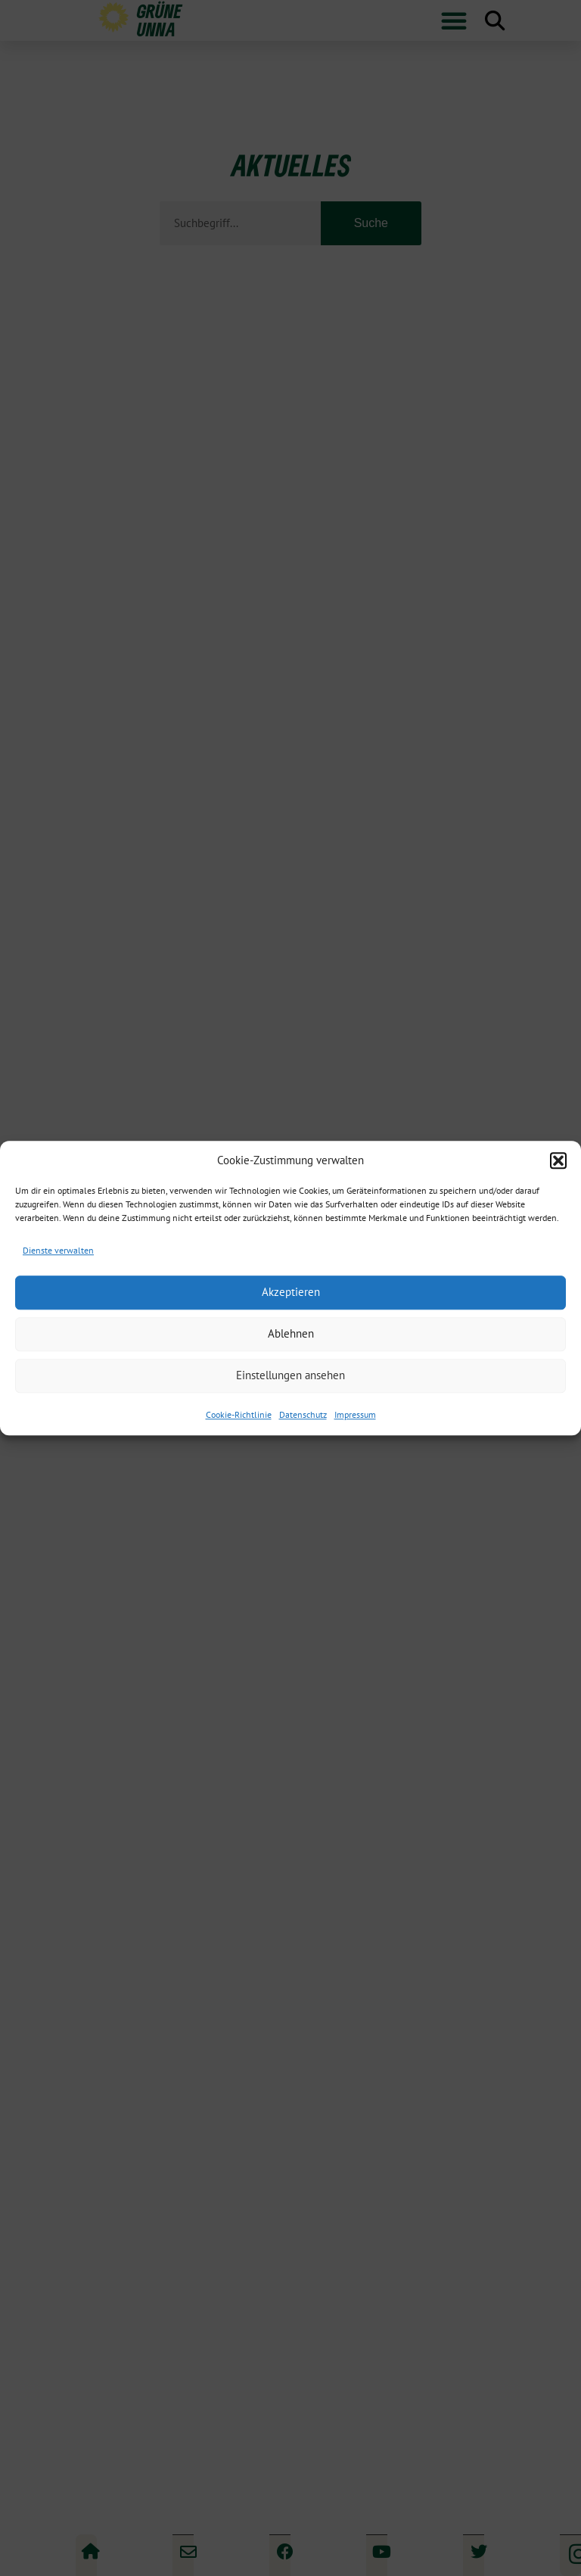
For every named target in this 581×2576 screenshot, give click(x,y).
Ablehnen (291, 1333)
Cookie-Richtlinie (239, 1414)
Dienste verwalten (58, 1250)
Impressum (355, 1414)
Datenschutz (303, 1414)
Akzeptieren (291, 1292)
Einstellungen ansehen (290, 1375)
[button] (558, 1160)
